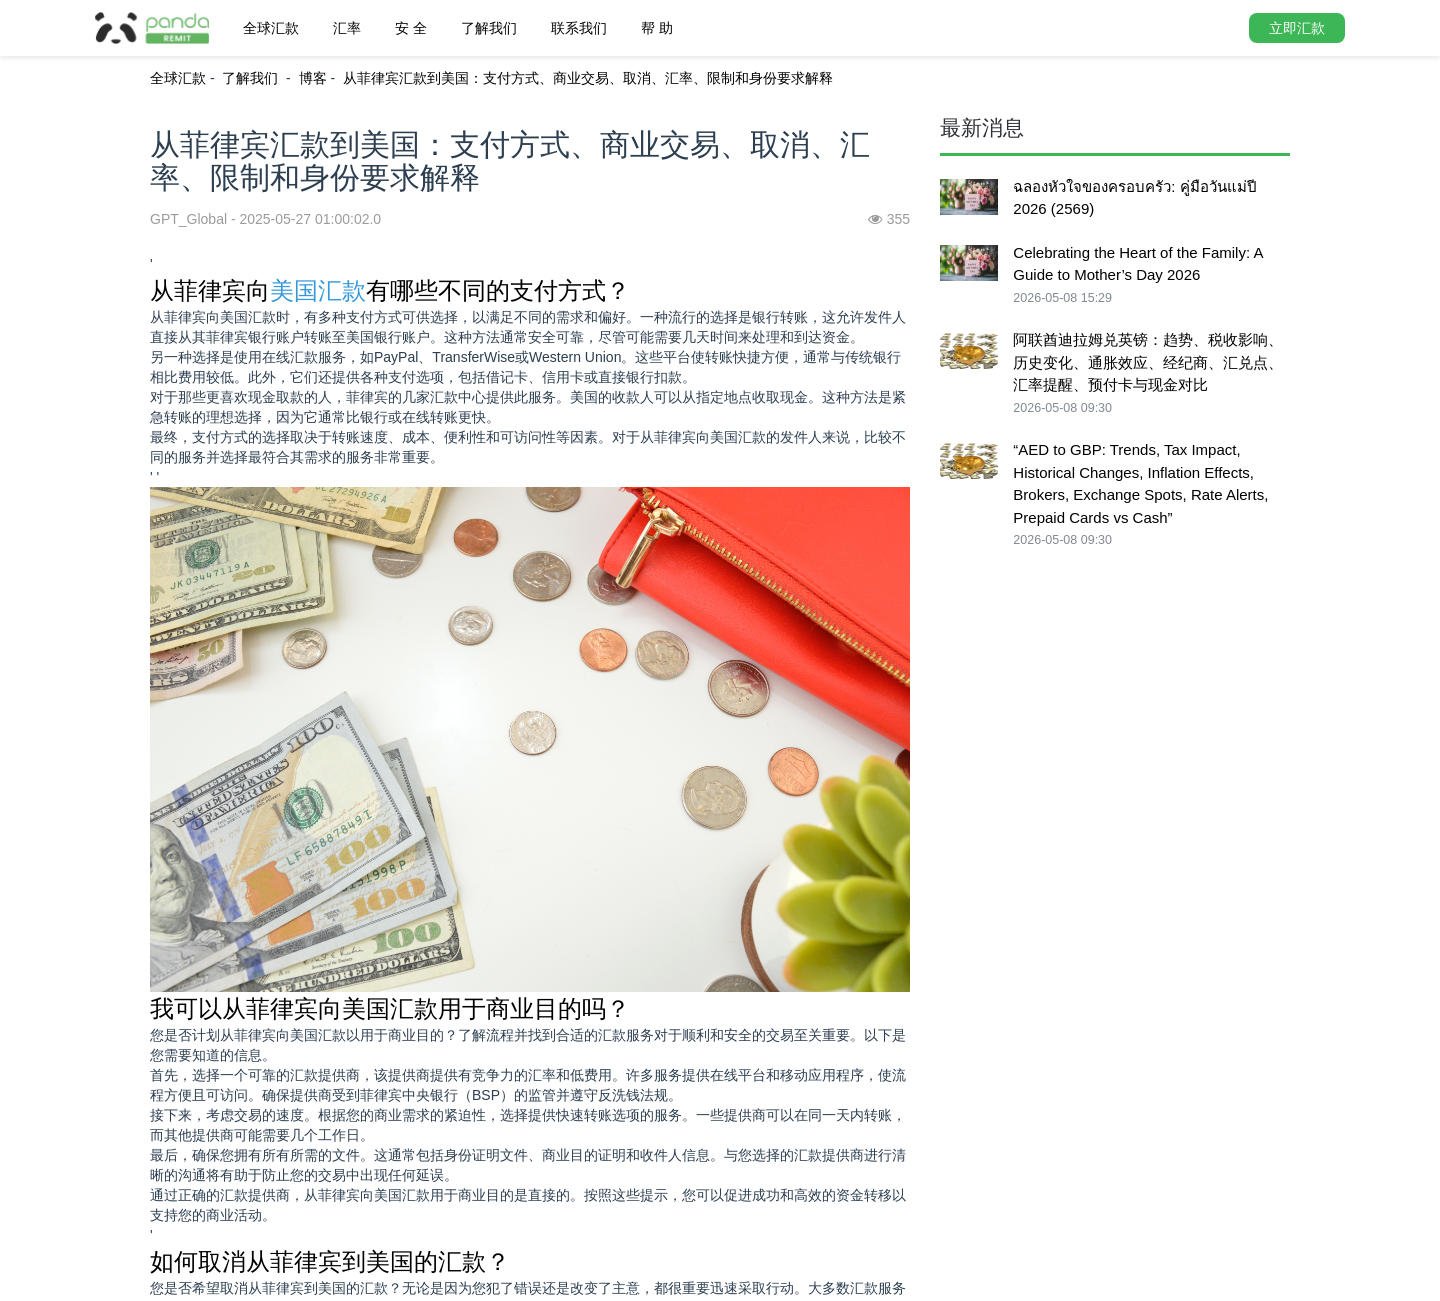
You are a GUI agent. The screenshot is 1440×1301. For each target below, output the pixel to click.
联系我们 (579, 28)
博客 (313, 78)
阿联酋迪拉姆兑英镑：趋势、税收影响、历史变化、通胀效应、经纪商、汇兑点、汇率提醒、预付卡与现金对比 (1148, 362)
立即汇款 (1297, 28)
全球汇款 (271, 28)
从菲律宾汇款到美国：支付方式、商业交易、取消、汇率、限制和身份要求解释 (588, 78)
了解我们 (489, 28)
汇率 (347, 28)
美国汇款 (318, 290)
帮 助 (657, 28)
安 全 (411, 28)
